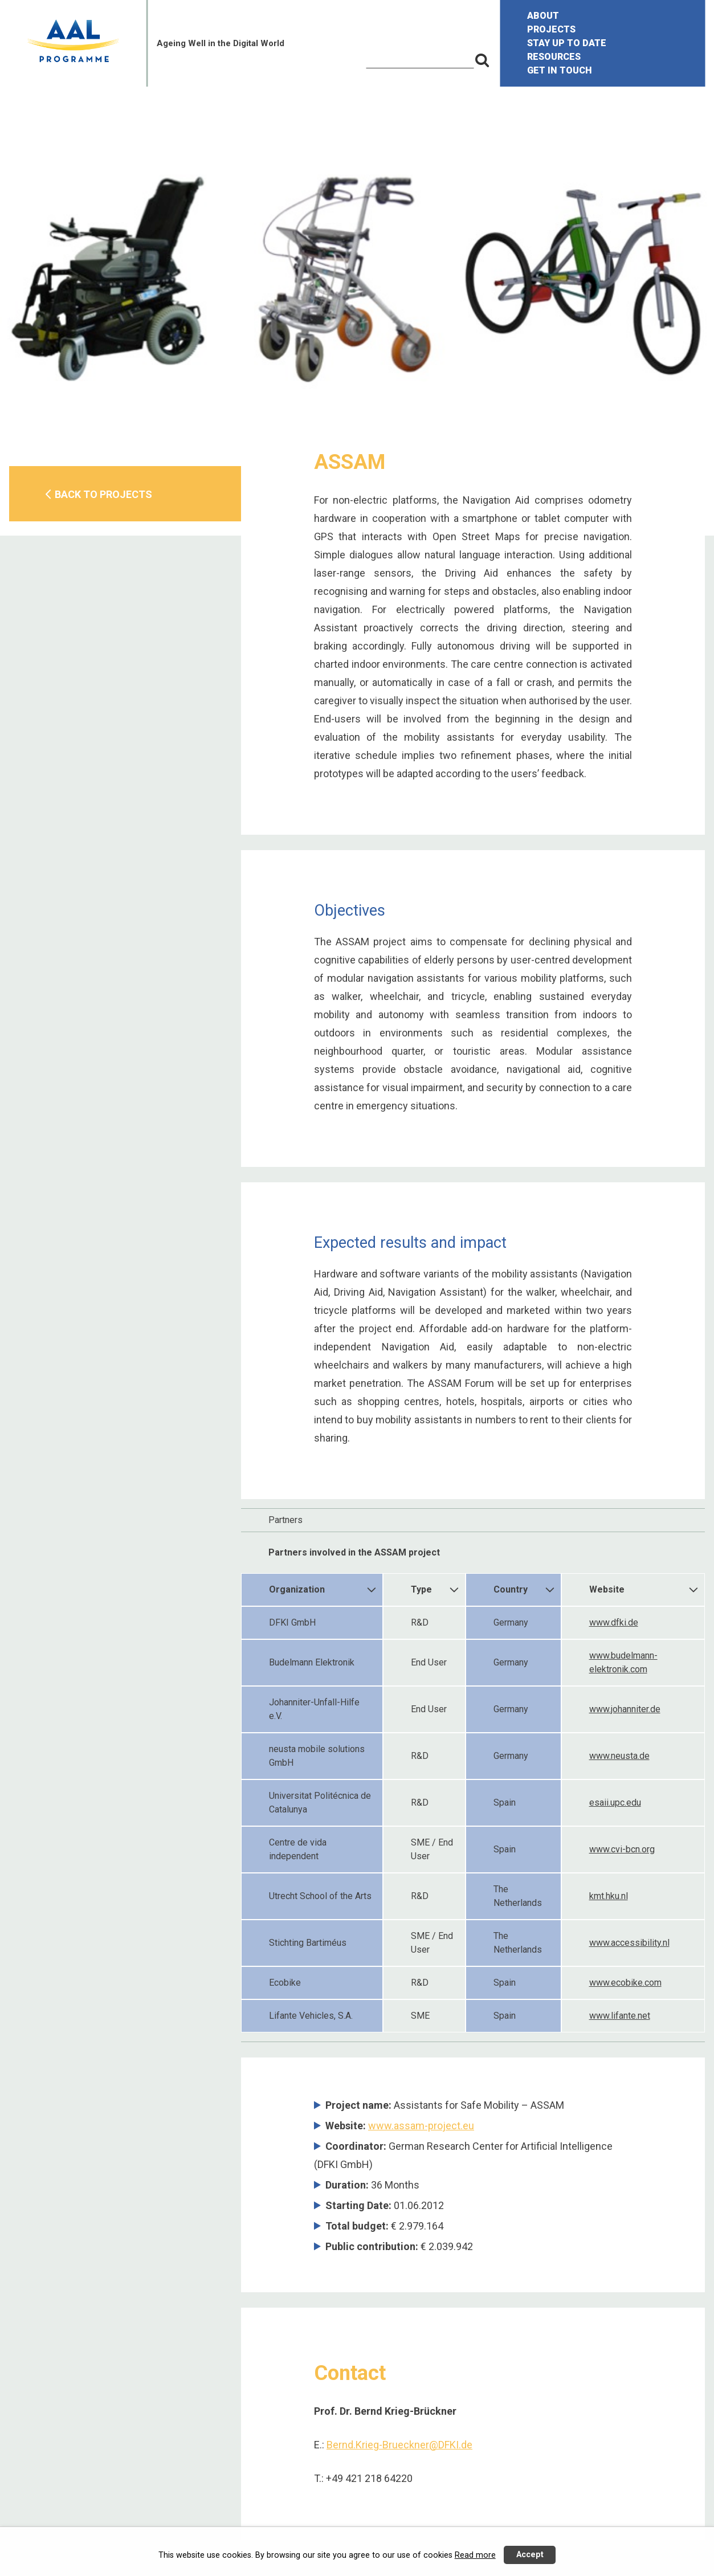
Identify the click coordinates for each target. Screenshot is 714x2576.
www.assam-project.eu (421, 2126)
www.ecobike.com (625, 1982)
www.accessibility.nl (629, 1942)
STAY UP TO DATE (566, 43)
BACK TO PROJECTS (103, 494)
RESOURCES (554, 56)
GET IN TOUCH (559, 70)
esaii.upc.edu (615, 1802)
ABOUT (543, 15)
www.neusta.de (619, 1755)
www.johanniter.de (624, 1709)
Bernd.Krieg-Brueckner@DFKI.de (399, 2445)
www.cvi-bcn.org (622, 1849)
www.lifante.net (619, 2015)
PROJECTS (551, 29)
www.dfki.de (613, 1622)
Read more (475, 2555)
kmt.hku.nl (608, 1896)
